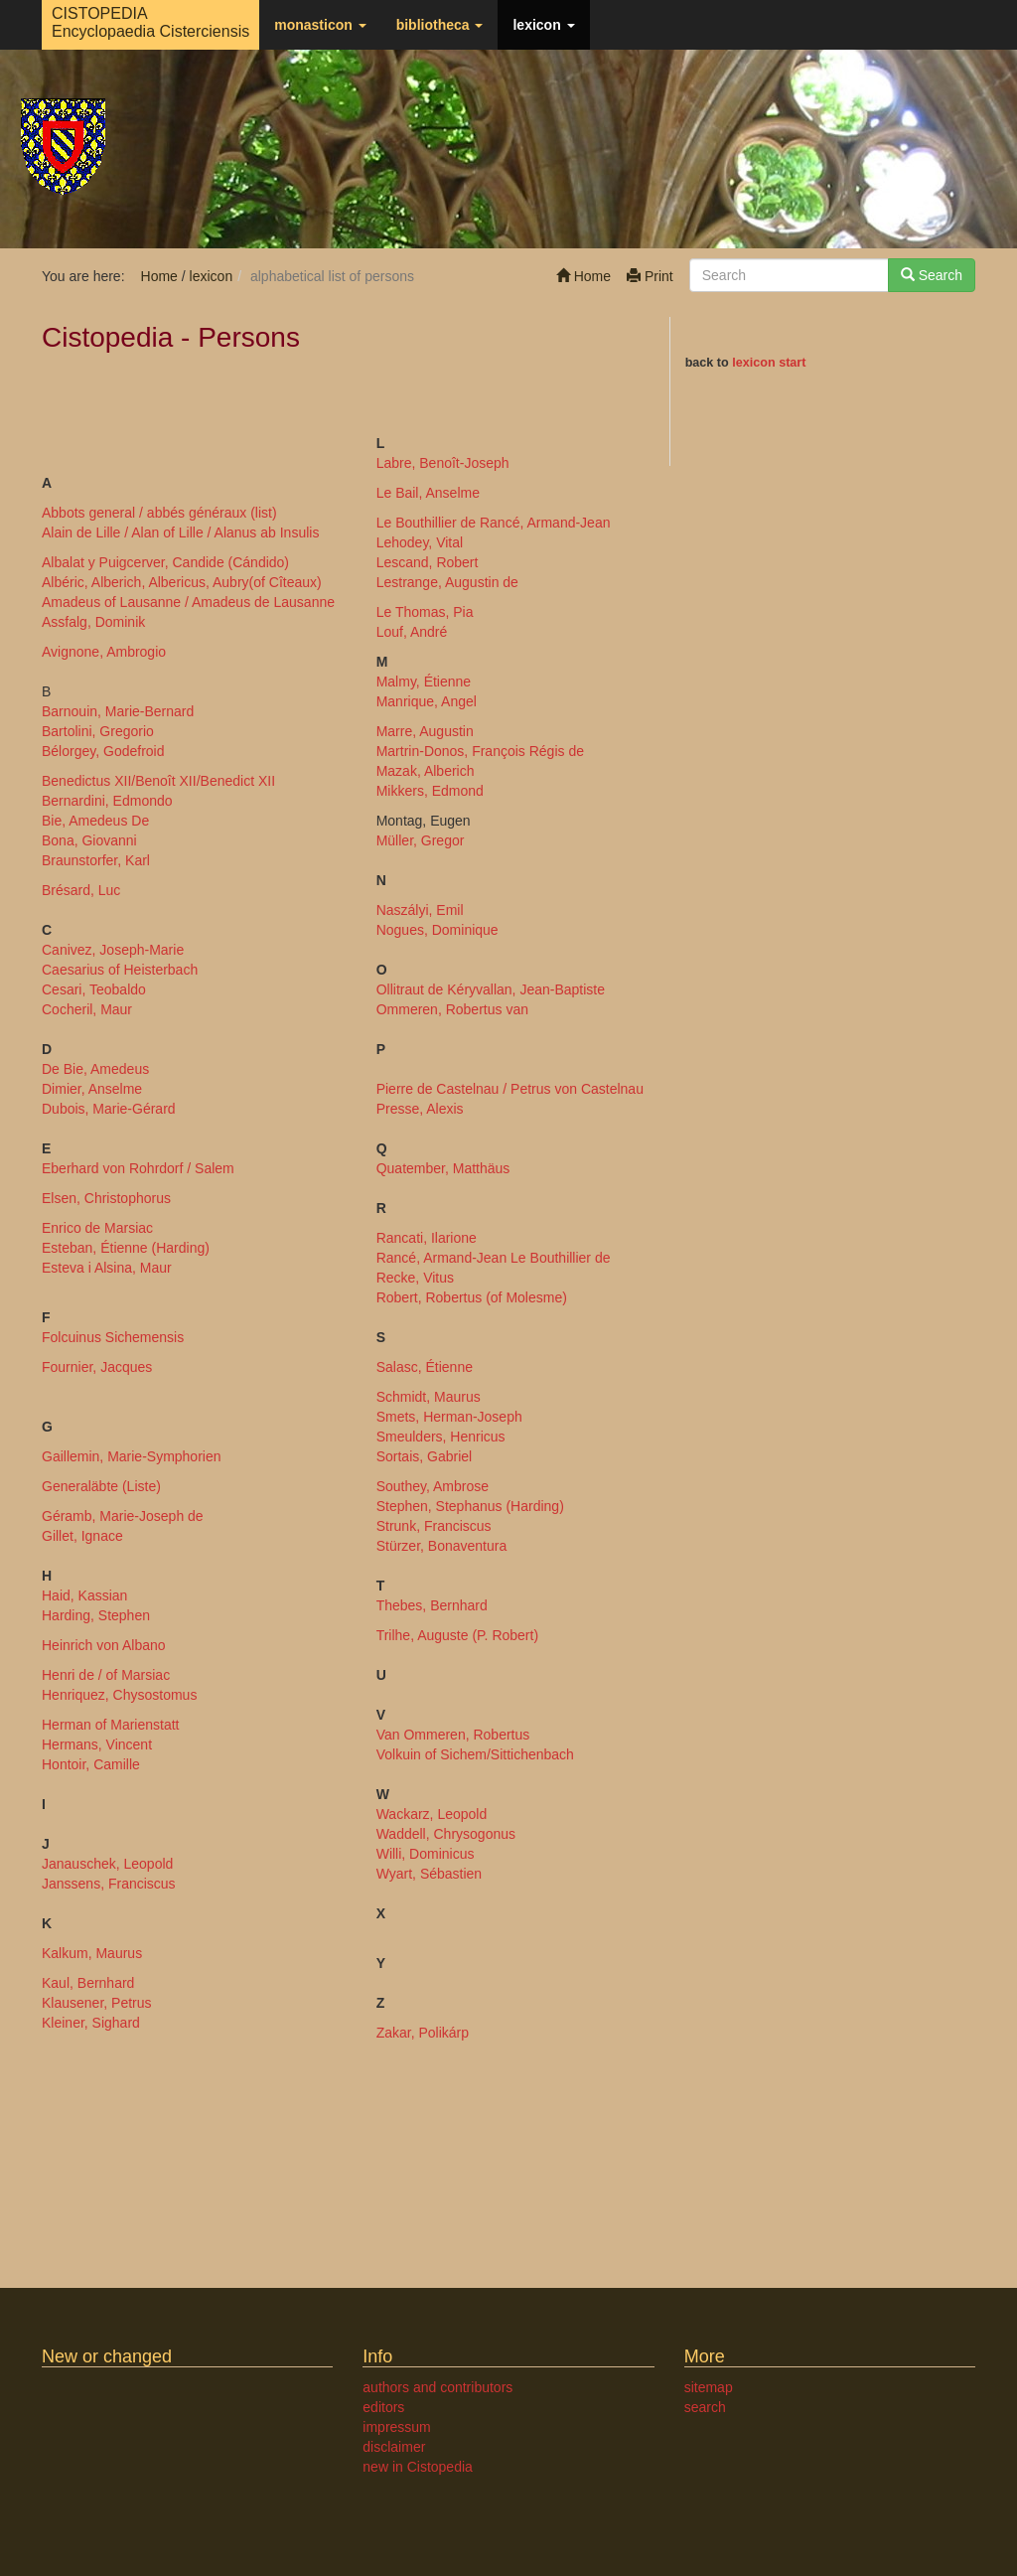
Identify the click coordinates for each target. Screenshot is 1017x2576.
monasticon (319, 25)
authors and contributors (437, 2387)
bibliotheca (440, 25)
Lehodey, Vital (419, 542)
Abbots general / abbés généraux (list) (159, 513)
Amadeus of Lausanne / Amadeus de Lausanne (188, 602)
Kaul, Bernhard (88, 1983)
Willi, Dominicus (425, 1854)
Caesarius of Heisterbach (120, 970)
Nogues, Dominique (437, 930)
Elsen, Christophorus (106, 1198)
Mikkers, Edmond (430, 791)
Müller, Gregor (420, 840)
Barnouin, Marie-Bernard (118, 711)
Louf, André (412, 632)
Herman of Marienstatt (111, 1725)
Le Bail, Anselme (428, 493)
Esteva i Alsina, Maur (107, 1268)
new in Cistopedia (418, 2467)
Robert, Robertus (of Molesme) (471, 1297)
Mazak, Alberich (425, 771)
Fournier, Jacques (97, 1367)
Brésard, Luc (81, 890)
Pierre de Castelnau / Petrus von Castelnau (510, 1089)
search (705, 2407)
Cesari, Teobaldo (94, 989)
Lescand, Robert (427, 562)
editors (383, 2407)
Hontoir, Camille (91, 1764)
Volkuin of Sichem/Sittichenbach (475, 1754)
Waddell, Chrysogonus (445, 1834)
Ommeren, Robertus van (452, 1009)
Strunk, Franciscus (434, 1526)
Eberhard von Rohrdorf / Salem (138, 1168)
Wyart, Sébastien (429, 1874)
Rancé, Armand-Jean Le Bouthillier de (493, 1258)
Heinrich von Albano (104, 1645)
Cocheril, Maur (87, 1009)
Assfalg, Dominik (93, 622)
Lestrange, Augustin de (447, 582)
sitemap (708, 2387)
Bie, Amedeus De (95, 821)
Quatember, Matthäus (443, 1168)
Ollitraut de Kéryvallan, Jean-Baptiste (490, 989)
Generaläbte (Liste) (101, 1486)
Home (583, 276)
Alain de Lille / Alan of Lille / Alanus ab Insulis (180, 532)
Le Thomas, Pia (425, 612)
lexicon (543, 25)
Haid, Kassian (84, 1595)
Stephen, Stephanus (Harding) (470, 1506)
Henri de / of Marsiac (106, 1675)
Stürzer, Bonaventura (442, 1546)
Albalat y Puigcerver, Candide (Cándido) (165, 562)
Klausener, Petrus (97, 2003)
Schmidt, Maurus (428, 1397)
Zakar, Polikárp (422, 2033)
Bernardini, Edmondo (107, 801)
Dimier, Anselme (92, 1089)
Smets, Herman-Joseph (449, 1417)
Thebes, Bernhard (432, 1605)
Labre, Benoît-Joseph (442, 463)
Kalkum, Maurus (92, 1953)
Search (931, 275)
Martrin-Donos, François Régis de (480, 751)
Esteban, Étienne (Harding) (126, 1248)
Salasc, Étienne (424, 1367)
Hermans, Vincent (97, 1744)
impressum (396, 2427)
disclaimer (394, 2447)
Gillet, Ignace (82, 1536)
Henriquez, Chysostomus (119, 1695)
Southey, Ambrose (432, 1486)
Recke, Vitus (415, 1278)
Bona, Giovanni (89, 840)
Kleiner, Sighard (91, 2023)
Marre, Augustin (425, 731)
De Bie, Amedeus (95, 1069)
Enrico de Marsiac (97, 1228)
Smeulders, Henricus (441, 1436)
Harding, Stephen (96, 1615)
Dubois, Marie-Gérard (109, 1109)
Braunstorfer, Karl (96, 860)
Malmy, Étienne (423, 681)
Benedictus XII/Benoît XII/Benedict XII (158, 781)
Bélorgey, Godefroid (103, 751)
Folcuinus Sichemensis (113, 1337)
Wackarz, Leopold (432, 1814)
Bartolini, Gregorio (98, 731)
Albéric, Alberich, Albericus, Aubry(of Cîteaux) (182, 582)
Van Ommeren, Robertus (453, 1735)
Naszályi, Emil (420, 910)
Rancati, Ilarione (426, 1238)
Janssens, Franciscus (109, 1884)
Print (650, 276)
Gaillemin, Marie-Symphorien (131, 1456)
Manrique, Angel (426, 701)
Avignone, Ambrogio (104, 652)
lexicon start (768, 363)
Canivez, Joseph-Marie (113, 950)
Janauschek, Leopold (107, 1864)
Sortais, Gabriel (424, 1456)
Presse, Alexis (420, 1109)
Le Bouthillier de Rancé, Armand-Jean (493, 522)
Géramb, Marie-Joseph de (123, 1516)
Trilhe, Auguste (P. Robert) (457, 1635)
